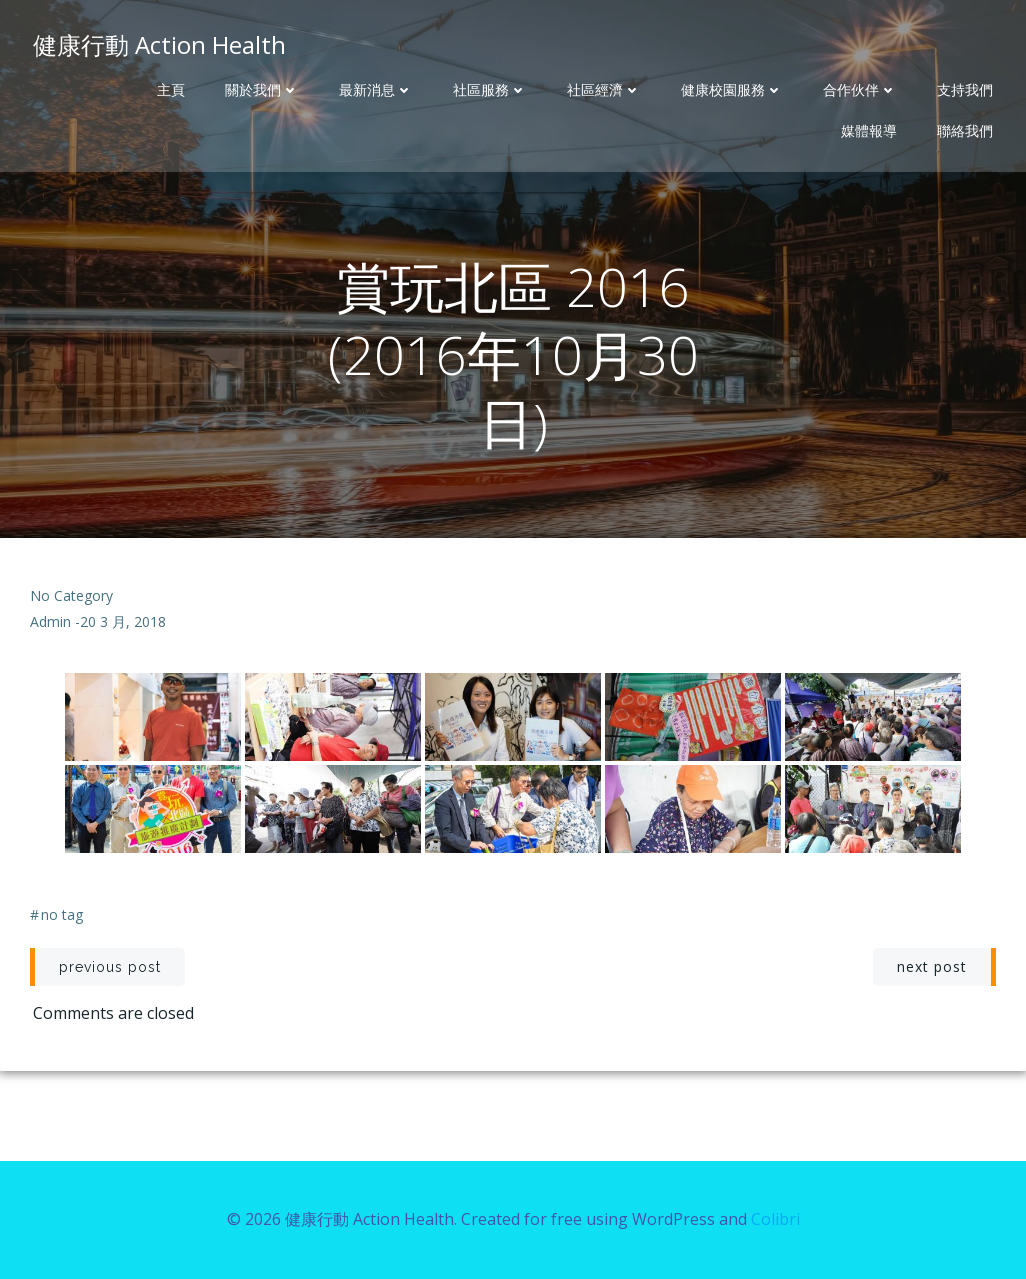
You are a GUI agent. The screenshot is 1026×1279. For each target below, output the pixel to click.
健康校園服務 (732, 90)
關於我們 (262, 90)
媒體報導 (869, 131)
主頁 (171, 90)
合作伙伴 (860, 90)
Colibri (775, 1219)
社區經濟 (604, 90)
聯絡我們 (965, 131)
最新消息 (376, 90)
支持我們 (965, 90)
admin (50, 621)
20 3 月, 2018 (123, 621)
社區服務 (490, 90)
